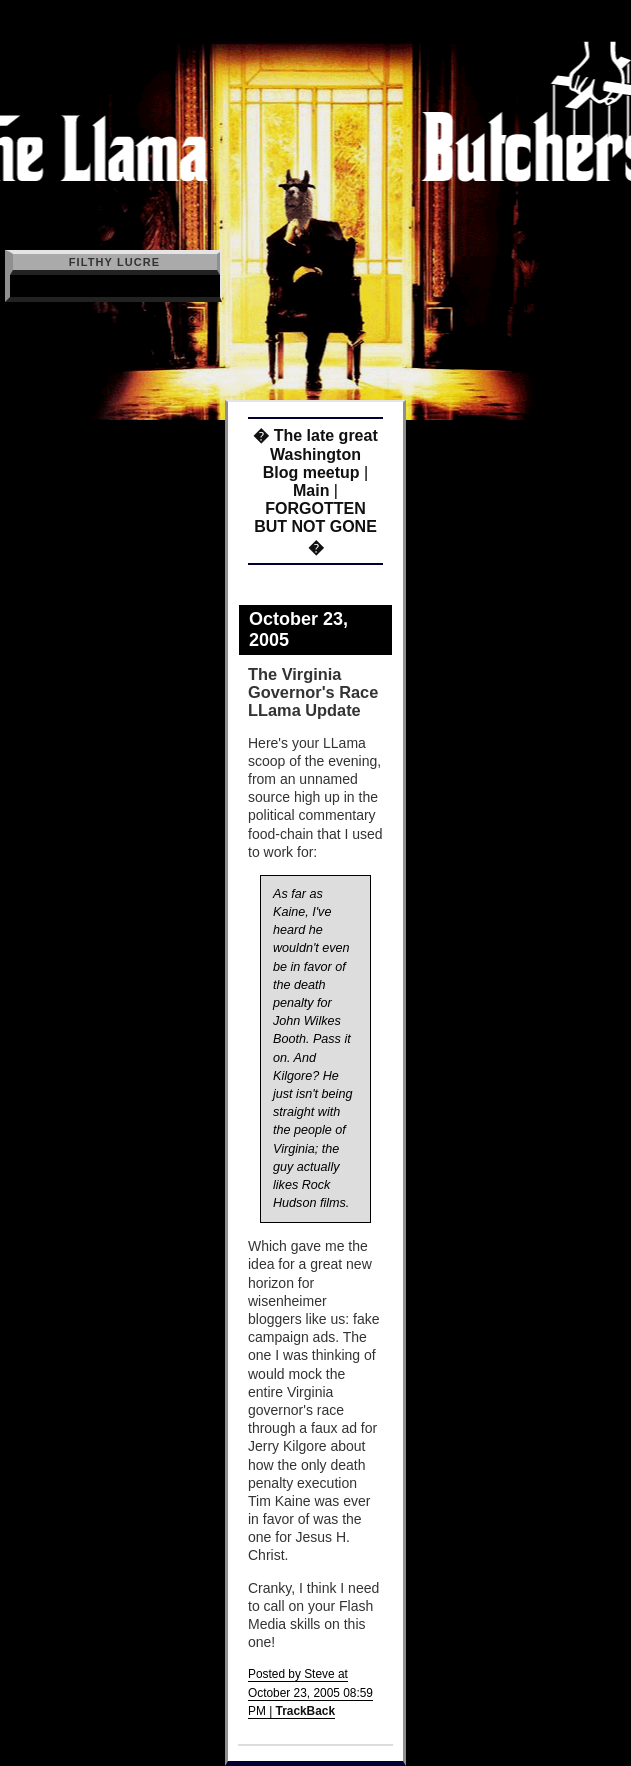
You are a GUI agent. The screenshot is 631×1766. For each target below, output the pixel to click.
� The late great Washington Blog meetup (315, 454)
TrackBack (306, 1711)
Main (311, 490)
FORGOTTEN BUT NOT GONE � (315, 528)
